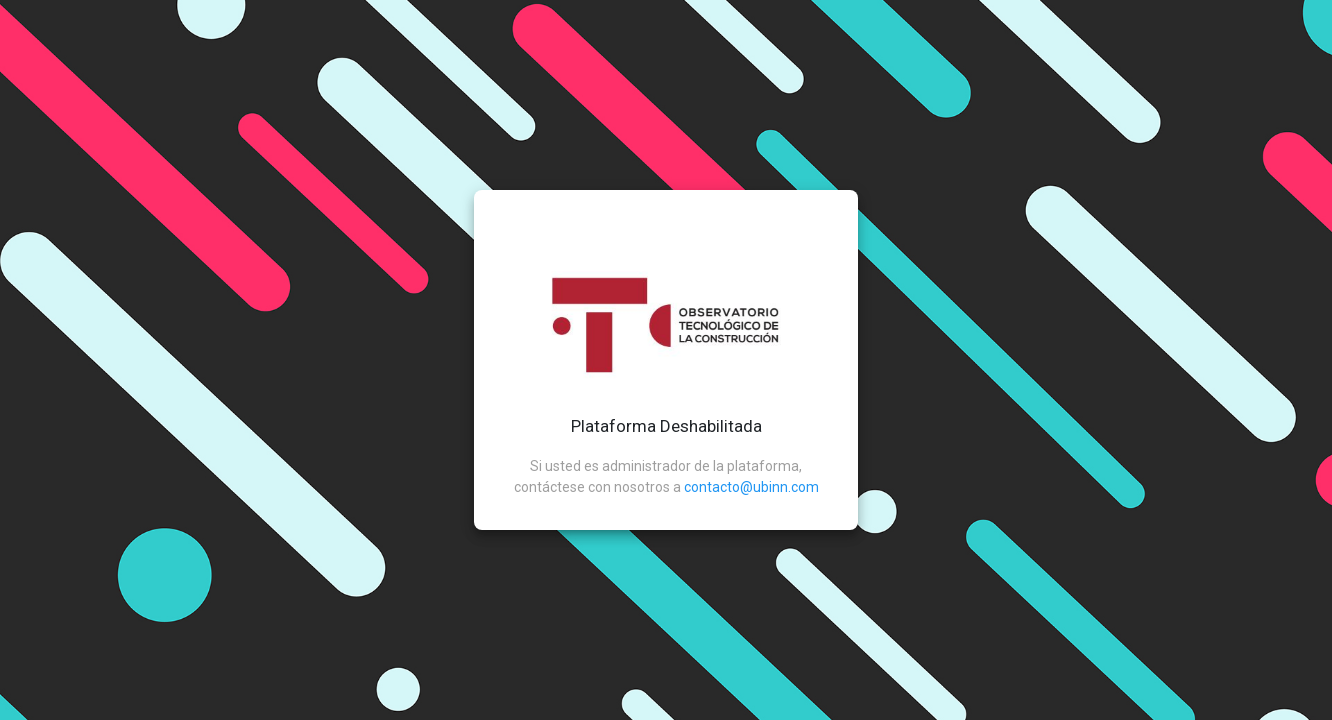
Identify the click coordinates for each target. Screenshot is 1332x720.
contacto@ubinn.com (751, 487)
